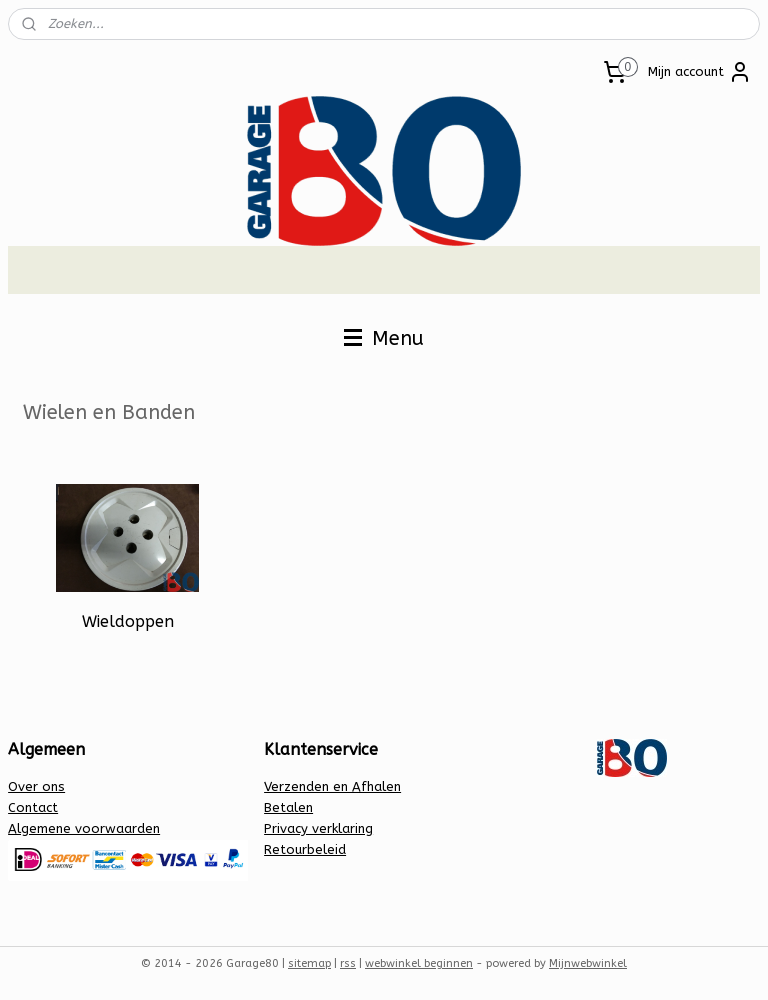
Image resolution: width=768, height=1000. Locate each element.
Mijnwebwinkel (588, 963)
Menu (384, 338)
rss (348, 963)
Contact (33, 807)
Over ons (36, 786)
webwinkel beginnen (419, 963)
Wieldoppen (128, 621)
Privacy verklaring (318, 828)
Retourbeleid (305, 849)
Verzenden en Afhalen (332, 786)
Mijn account (700, 72)
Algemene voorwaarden (84, 828)
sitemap (309, 963)
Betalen (288, 807)
